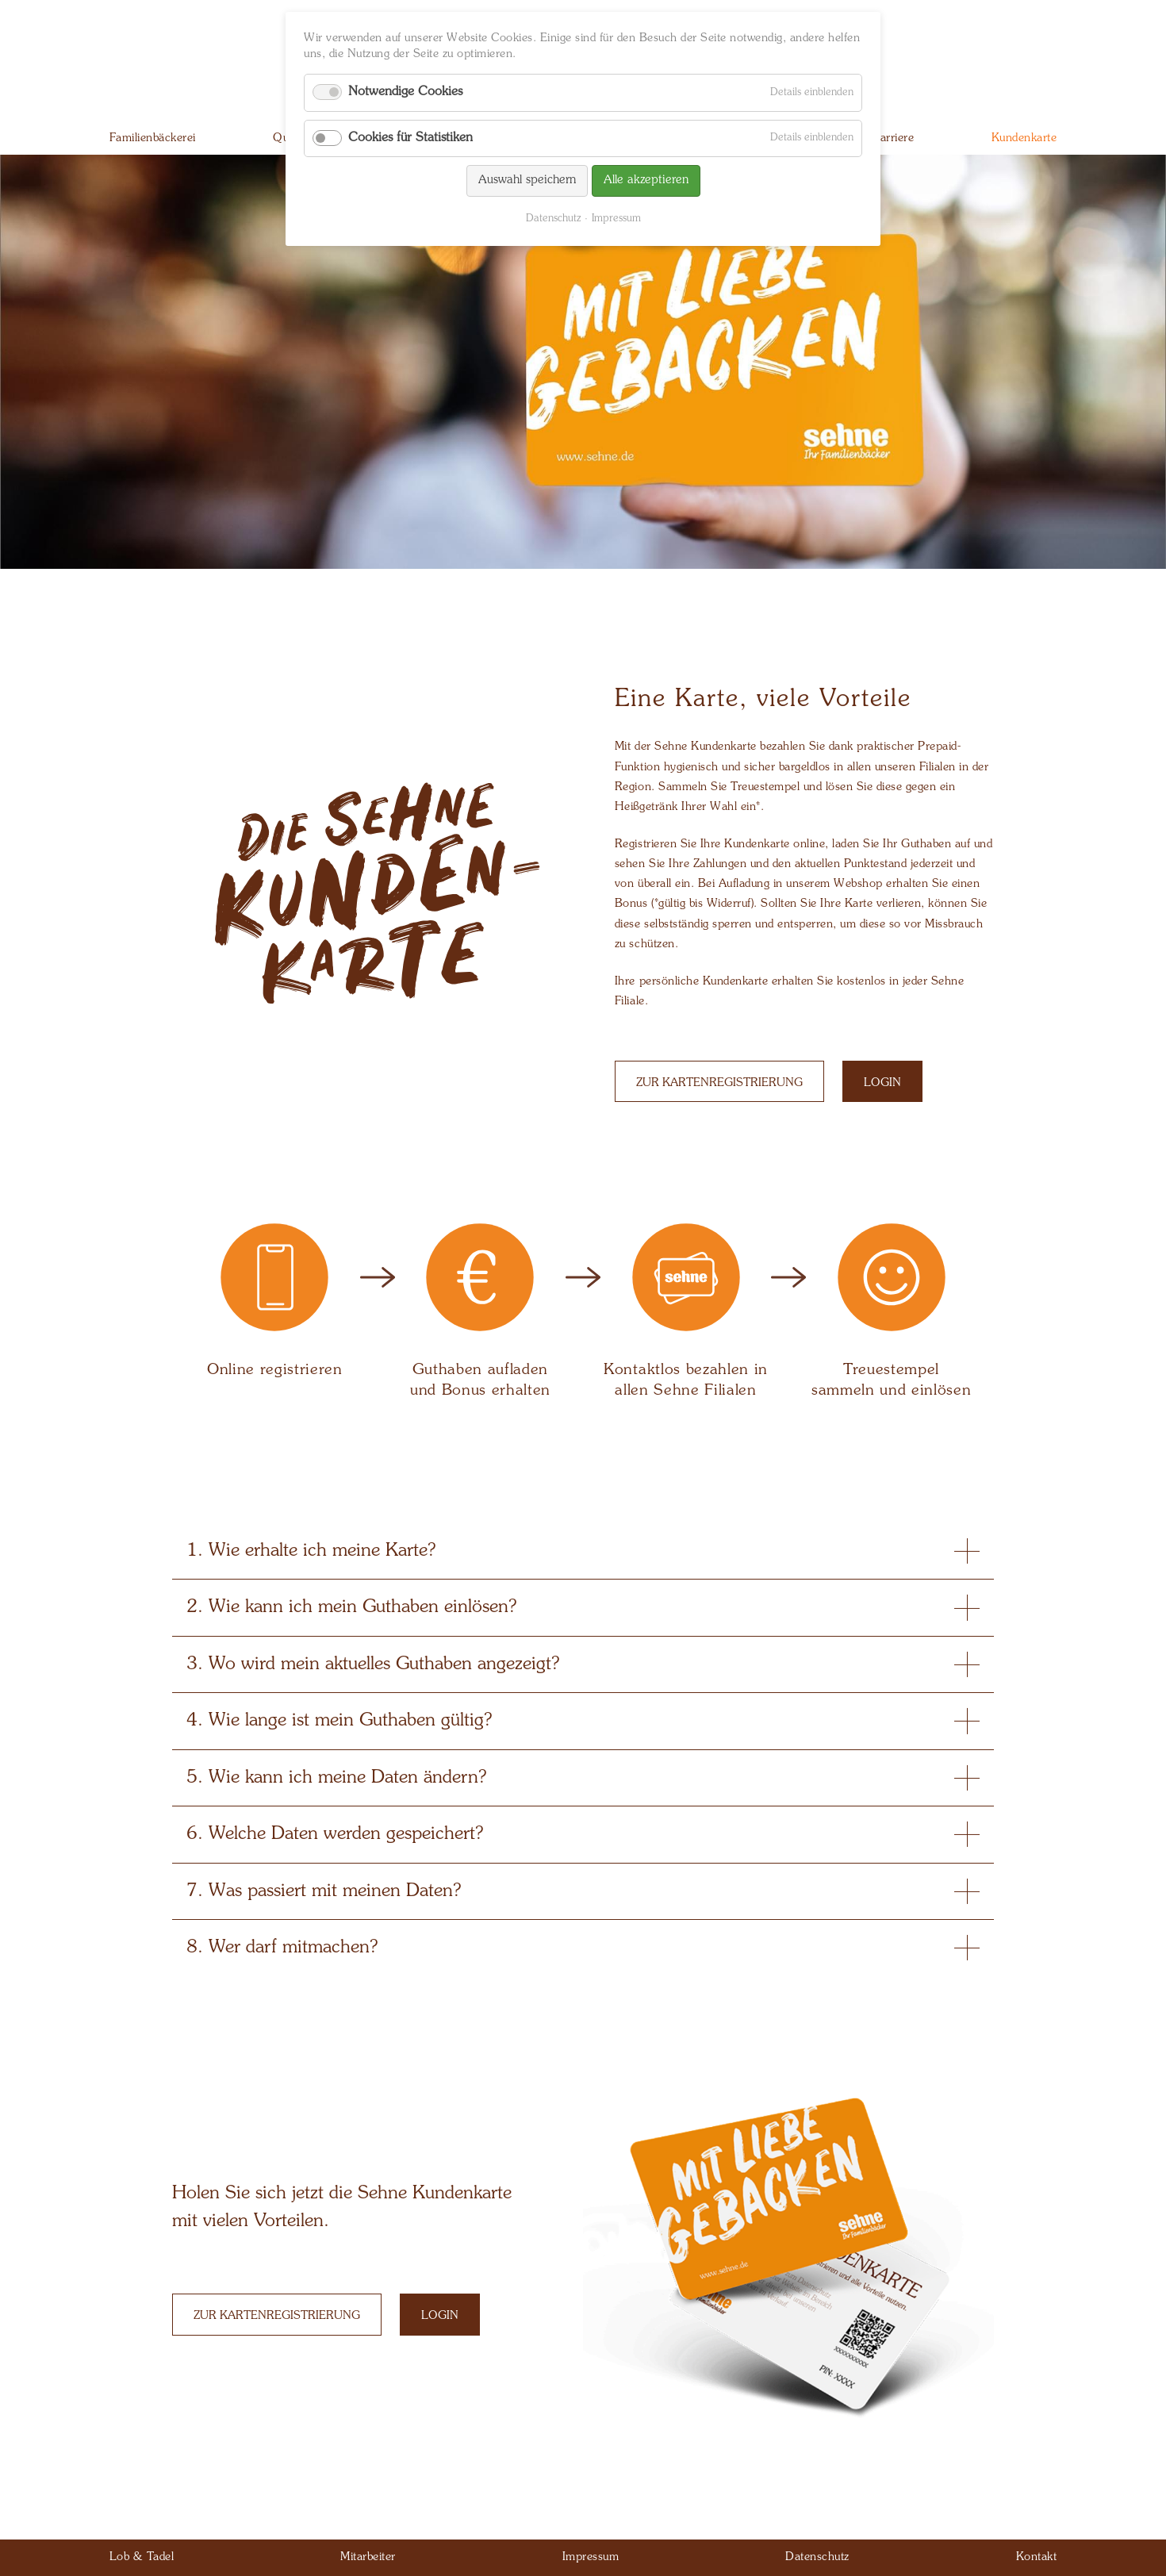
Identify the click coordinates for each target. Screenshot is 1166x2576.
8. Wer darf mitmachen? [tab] (583, 1947)
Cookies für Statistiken (410, 138)
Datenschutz (553, 218)
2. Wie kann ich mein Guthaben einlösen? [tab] (583, 1607)
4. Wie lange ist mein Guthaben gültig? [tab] (583, 1720)
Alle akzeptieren (646, 180)
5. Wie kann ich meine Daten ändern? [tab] (583, 1778)
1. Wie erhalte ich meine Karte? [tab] (583, 1551)
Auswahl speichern (527, 180)
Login (882, 1082)
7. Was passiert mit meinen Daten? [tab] (583, 1891)
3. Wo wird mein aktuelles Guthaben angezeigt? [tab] (583, 1664)
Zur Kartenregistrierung (719, 1082)
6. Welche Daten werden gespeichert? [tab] (583, 1834)
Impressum (616, 218)
